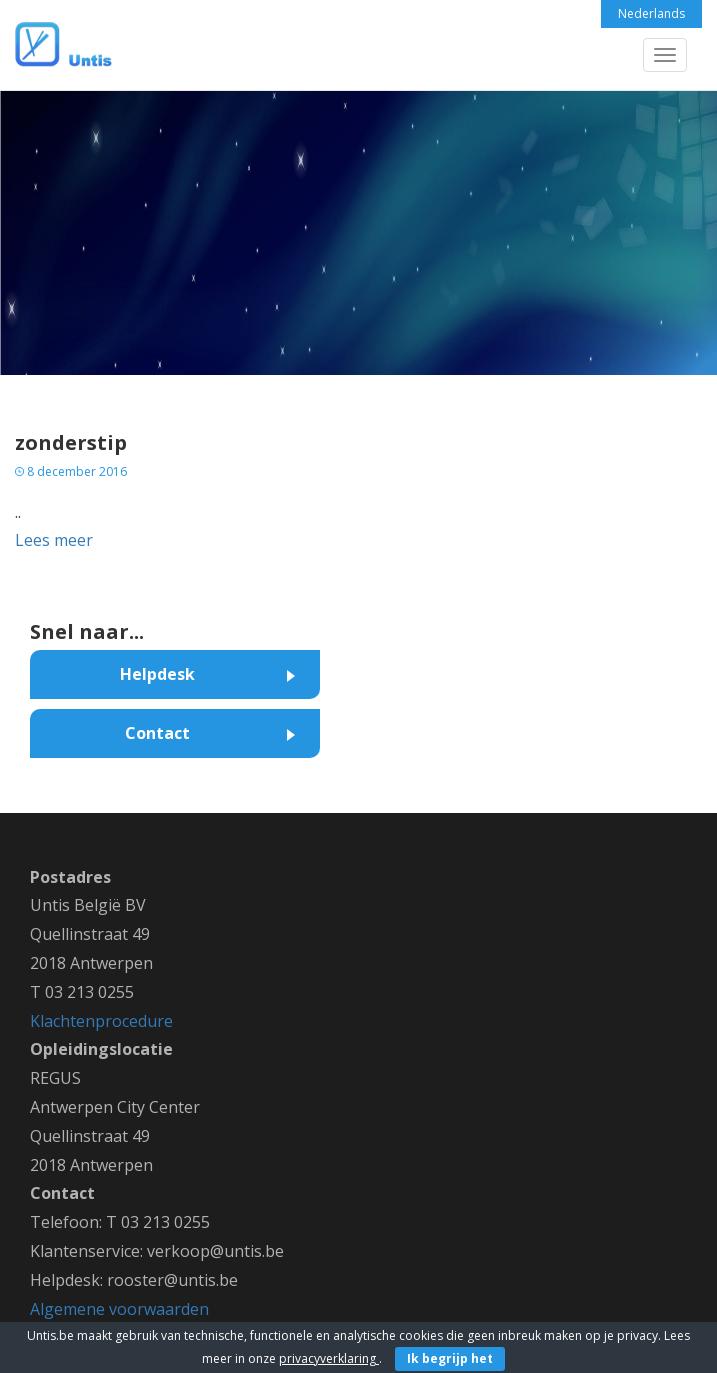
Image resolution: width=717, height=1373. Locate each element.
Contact (157, 733)
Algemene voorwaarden (119, 1309)
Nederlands (651, 13)
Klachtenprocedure (101, 1021)
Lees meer (54, 540)
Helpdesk (157, 674)
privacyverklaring (329, 1358)
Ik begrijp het (450, 1358)
